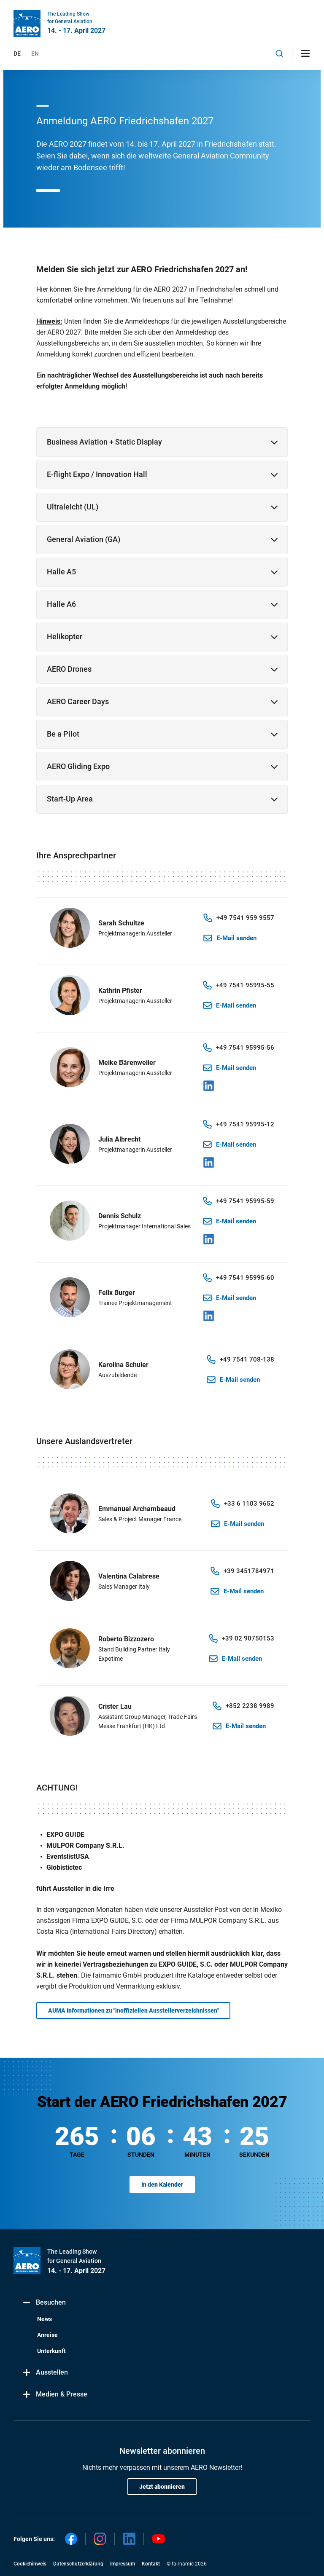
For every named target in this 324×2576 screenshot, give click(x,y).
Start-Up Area (70, 798)
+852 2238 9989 (250, 1706)
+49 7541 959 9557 (245, 918)
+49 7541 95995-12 (245, 1124)
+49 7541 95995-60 (245, 1277)
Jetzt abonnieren (162, 2486)
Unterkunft (51, 2351)
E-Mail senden (236, 938)
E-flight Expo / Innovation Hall (97, 474)
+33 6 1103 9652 (249, 1503)
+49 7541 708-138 (247, 1359)
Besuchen (44, 2302)
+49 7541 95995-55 (245, 985)
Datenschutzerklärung (78, 2564)
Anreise (47, 2335)
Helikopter (64, 636)
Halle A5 (61, 571)
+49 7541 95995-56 (245, 1047)
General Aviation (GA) (83, 539)
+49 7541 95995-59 (245, 1201)
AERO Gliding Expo (78, 766)
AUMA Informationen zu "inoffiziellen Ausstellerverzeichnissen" (133, 2010)
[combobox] (279, 53)
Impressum (122, 2564)
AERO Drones (69, 669)
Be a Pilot (63, 733)
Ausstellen (45, 2372)
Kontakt (151, 2564)
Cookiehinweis (30, 2564)
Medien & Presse (54, 2394)
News (44, 2319)
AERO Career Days (78, 701)
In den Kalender (162, 2184)
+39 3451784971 (249, 1571)
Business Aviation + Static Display (104, 441)
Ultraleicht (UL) (72, 506)
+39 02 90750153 (248, 1638)
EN (35, 53)
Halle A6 (61, 604)
